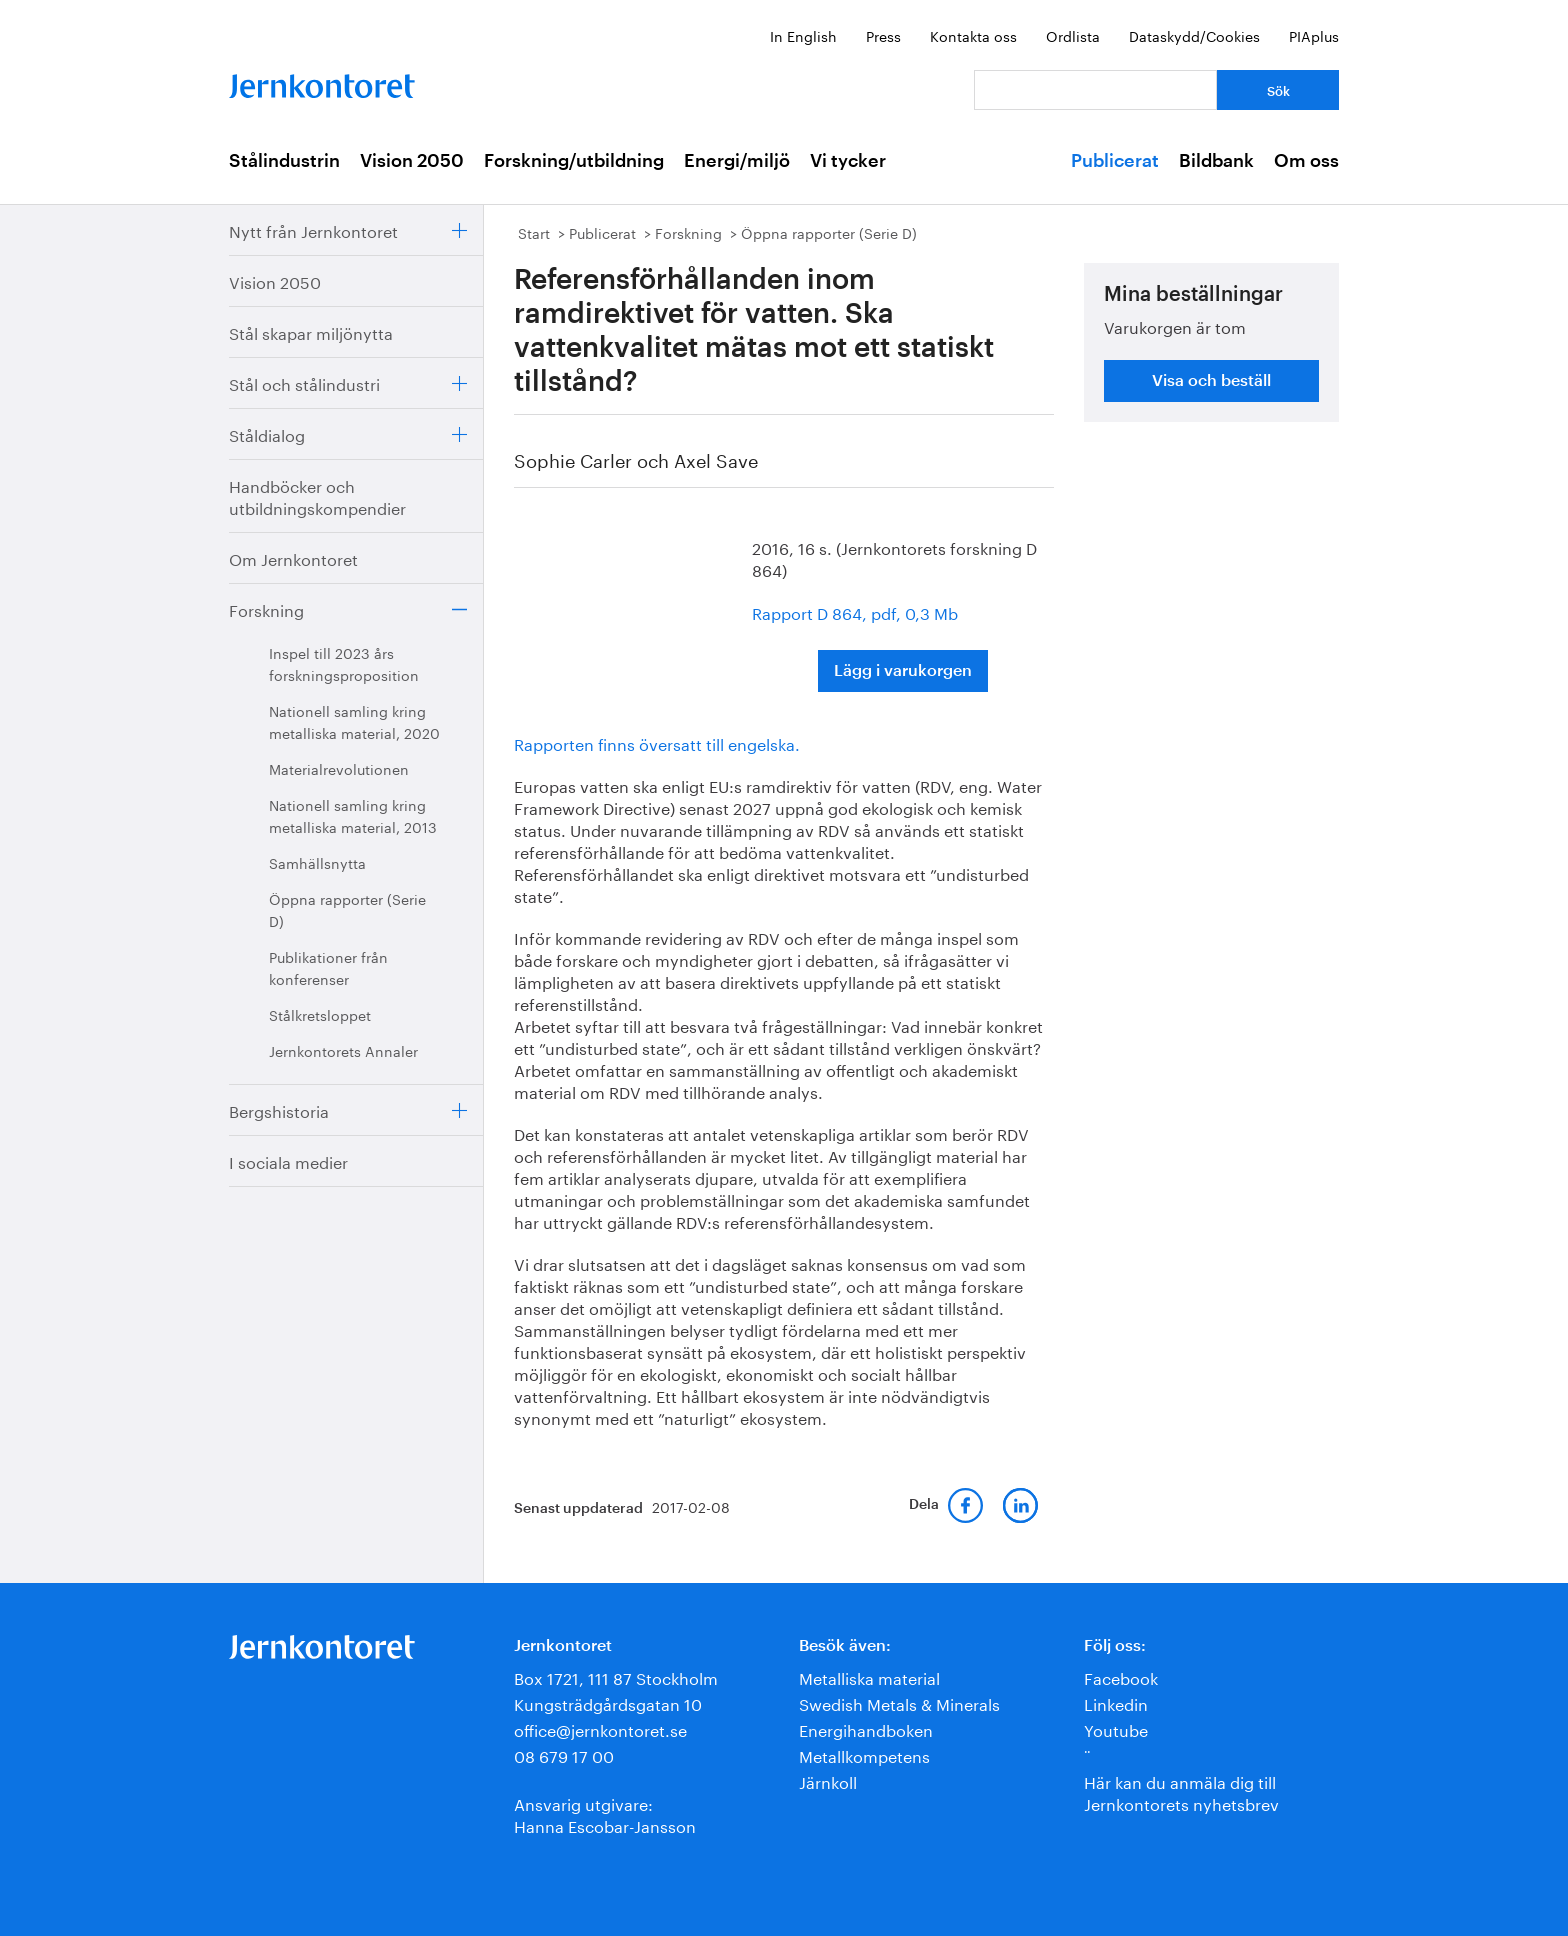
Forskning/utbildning (574, 161)
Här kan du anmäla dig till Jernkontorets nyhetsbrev (1181, 1791)
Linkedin (1116, 1702)
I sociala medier (288, 1160)
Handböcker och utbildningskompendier (317, 495)
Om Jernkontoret (293, 557)
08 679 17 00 (564, 1754)
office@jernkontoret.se (600, 1728)
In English (803, 35)
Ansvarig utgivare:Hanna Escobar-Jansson (605, 1813)
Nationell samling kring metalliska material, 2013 (353, 815)
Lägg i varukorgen (903, 671)
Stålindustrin (284, 161)
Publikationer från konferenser (328, 967)
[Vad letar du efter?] (1095, 90)
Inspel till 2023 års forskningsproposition (344, 663)
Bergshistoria (279, 1109)
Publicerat (1115, 161)
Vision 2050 (412, 161)
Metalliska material (869, 1676)
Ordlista (1073, 35)
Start (534, 232)
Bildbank (1216, 161)
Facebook (1121, 1676)
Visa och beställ (1211, 381)
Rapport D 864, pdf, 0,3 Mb (855, 611)
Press (883, 35)
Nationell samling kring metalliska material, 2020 (354, 721)
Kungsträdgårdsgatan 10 (608, 1702)
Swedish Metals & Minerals (899, 1702)
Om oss (1306, 161)
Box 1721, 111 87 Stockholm (616, 1676)
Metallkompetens (864, 1754)
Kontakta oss (973, 35)
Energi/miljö (737, 161)
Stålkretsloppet (320, 1014)
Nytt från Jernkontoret (313, 229)
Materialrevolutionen (339, 768)
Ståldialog (267, 433)
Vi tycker (848, 161)
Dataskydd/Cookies (1194, 35)
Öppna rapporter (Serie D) (347, 909)
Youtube (1116, 1728)
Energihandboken (866, 1728)
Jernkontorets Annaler (343, 1050)
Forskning (266, 608)
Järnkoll (828, 1780)
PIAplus (1314, 35)
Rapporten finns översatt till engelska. (657, 742)
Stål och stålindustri (304, 382)
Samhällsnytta (317, 862)
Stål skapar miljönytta (311, 331)
